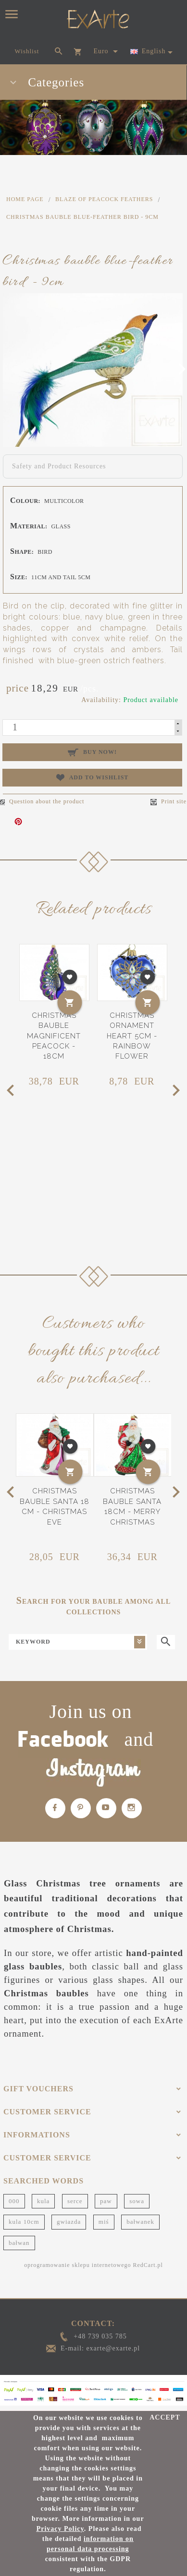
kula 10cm (24, 2221)
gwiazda (69, 2221)
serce (75, 2201)
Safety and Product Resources (59, 466)
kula (43, 2201)
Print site (168, 801)
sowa (136, 2201)
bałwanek (140, 2221)
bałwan (19, 2242)
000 (14, 2201)
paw (106, 2201)
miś (104, 2221)
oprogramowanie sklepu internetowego (77, 2265)
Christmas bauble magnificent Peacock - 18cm (54, 1036)
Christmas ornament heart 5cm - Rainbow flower (132, 1036)
